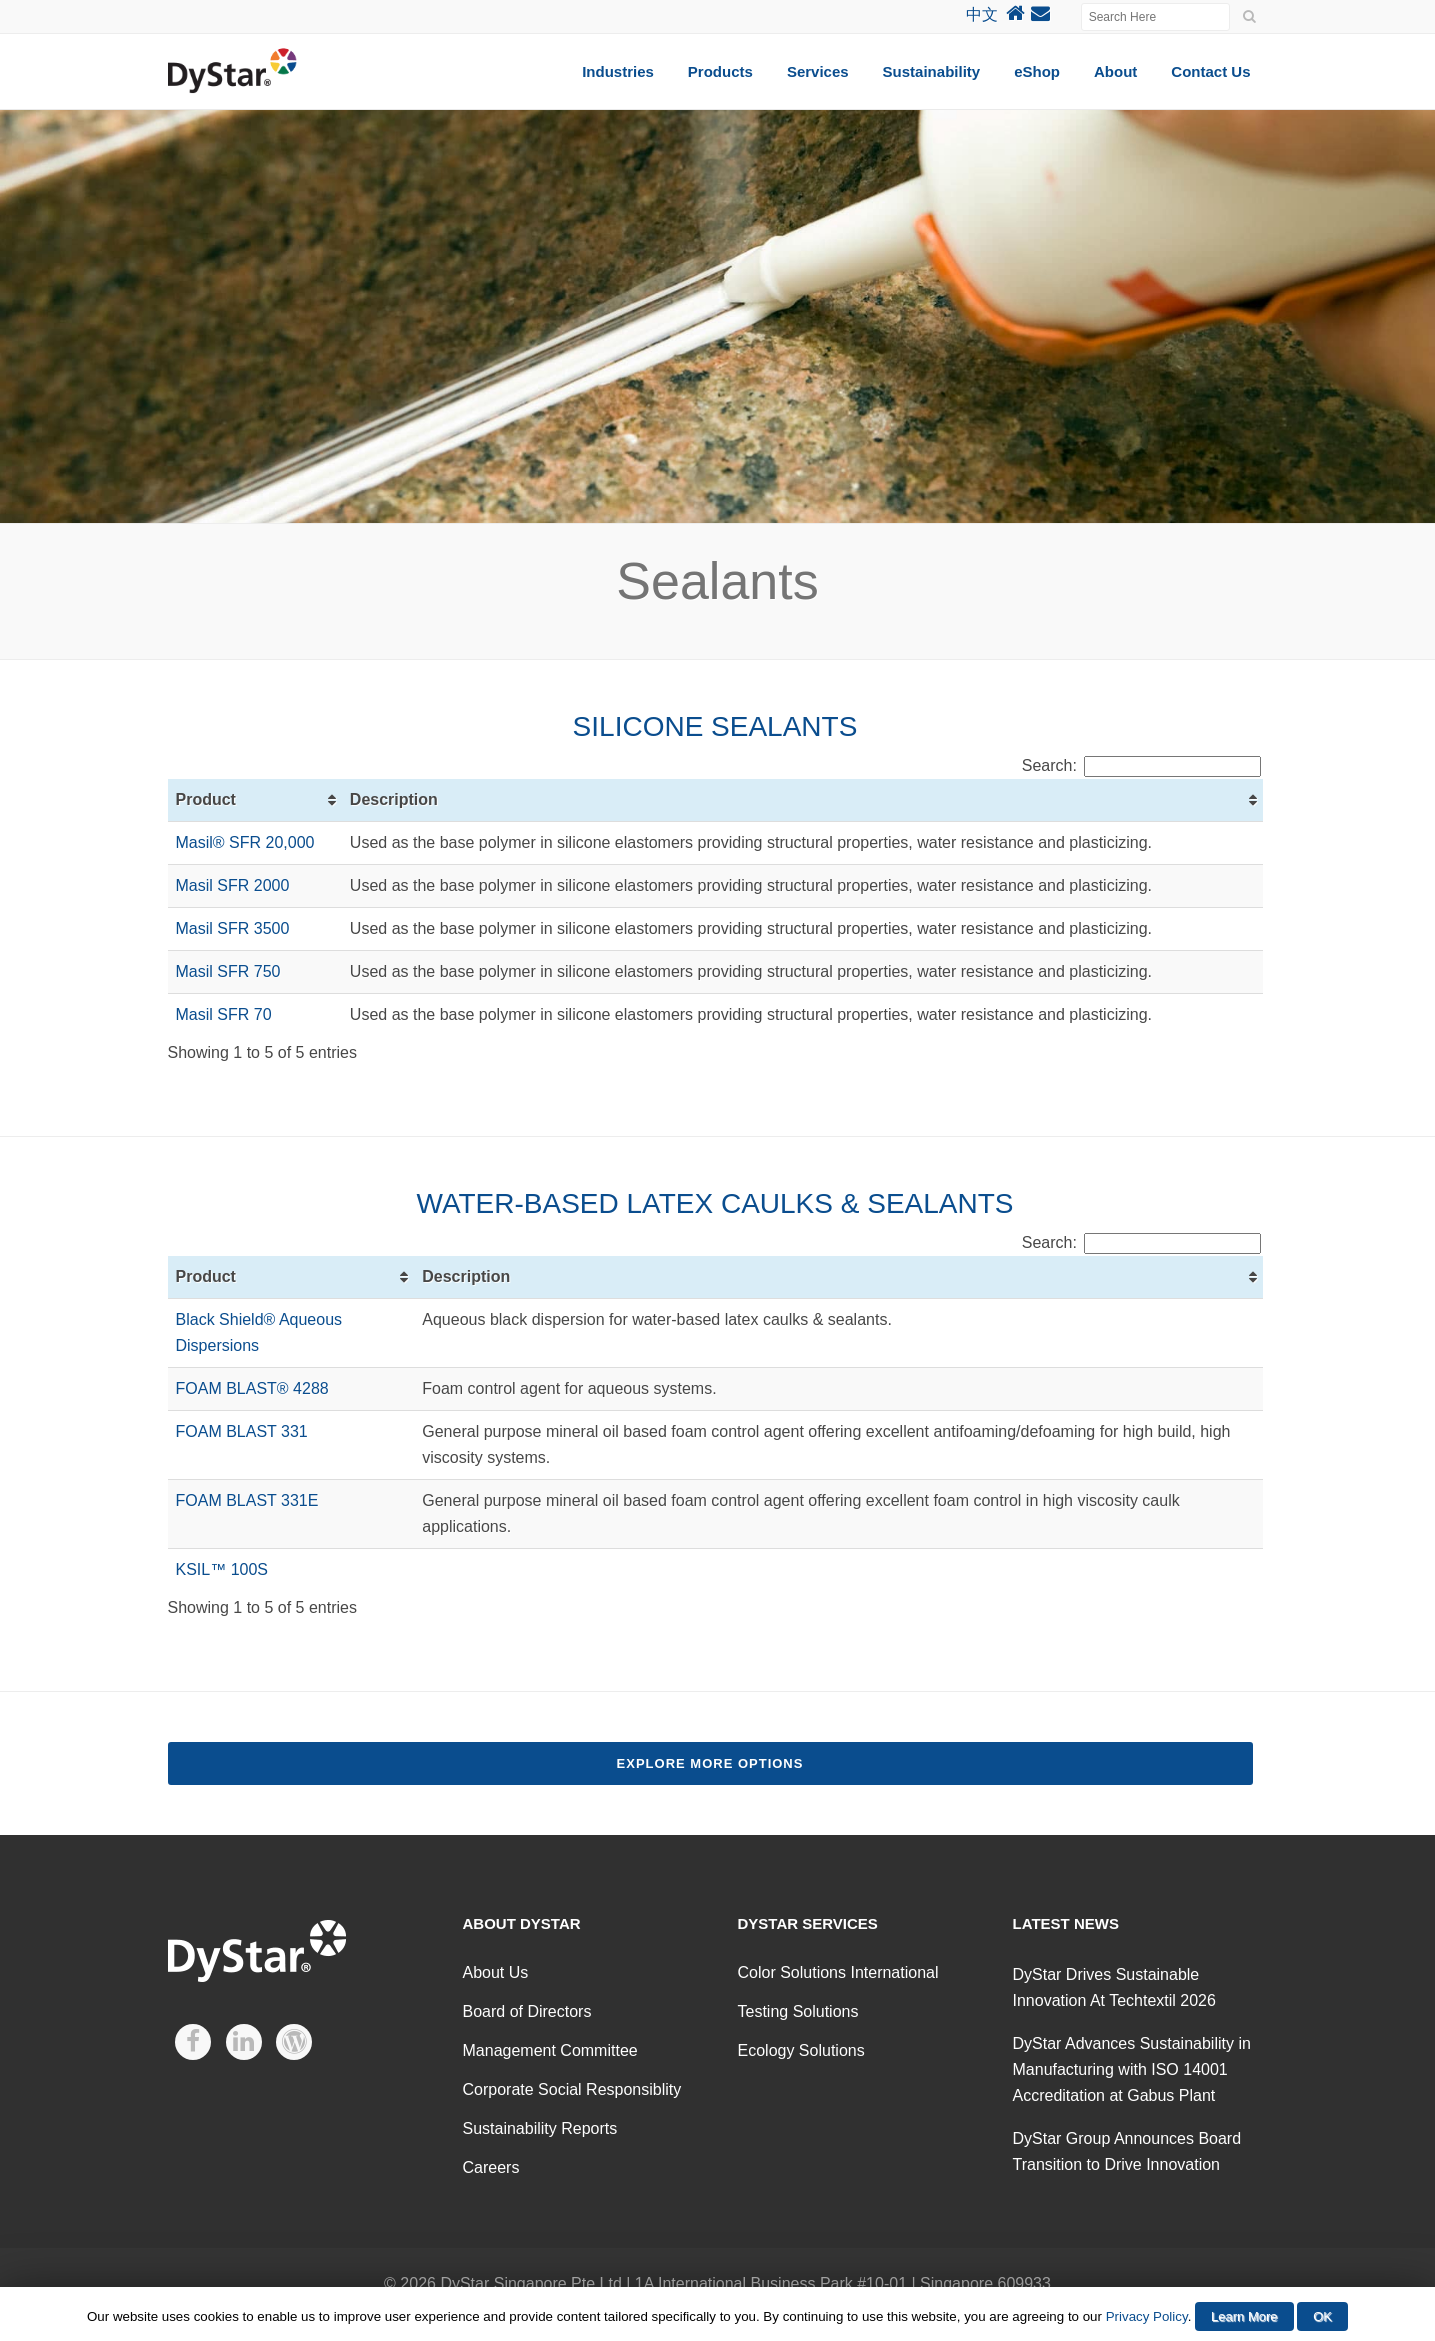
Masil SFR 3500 (233, 928)
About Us (496, 1972)
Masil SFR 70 (224, 1014)
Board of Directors (527, 2011)
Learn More (1244, 2316)
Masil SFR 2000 (233, 885)
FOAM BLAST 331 (242, 1431)
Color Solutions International (838, 1972)
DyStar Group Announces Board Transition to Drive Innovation (1127, 2151)
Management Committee (550, 2050)
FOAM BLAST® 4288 (252, 1388)
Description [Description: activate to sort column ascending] (394, 799)
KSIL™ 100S (222, 1569)
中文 (982, 14)
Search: (1141, 765)
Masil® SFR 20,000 (245, 842)
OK (1322, 2316)
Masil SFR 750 (228, 971)
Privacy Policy (1147, 2316)
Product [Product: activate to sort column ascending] (206, 799)
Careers (491, 2167)
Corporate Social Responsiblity (572, 2089)
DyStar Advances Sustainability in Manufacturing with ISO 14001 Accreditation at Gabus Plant (1132, 2069)
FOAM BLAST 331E (247, 1500)
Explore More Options (710, 1763)
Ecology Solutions (801, 2050)
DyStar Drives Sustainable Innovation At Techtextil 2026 (1114, 1987)
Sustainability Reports (540, 2128)
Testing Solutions (798, 2011)
